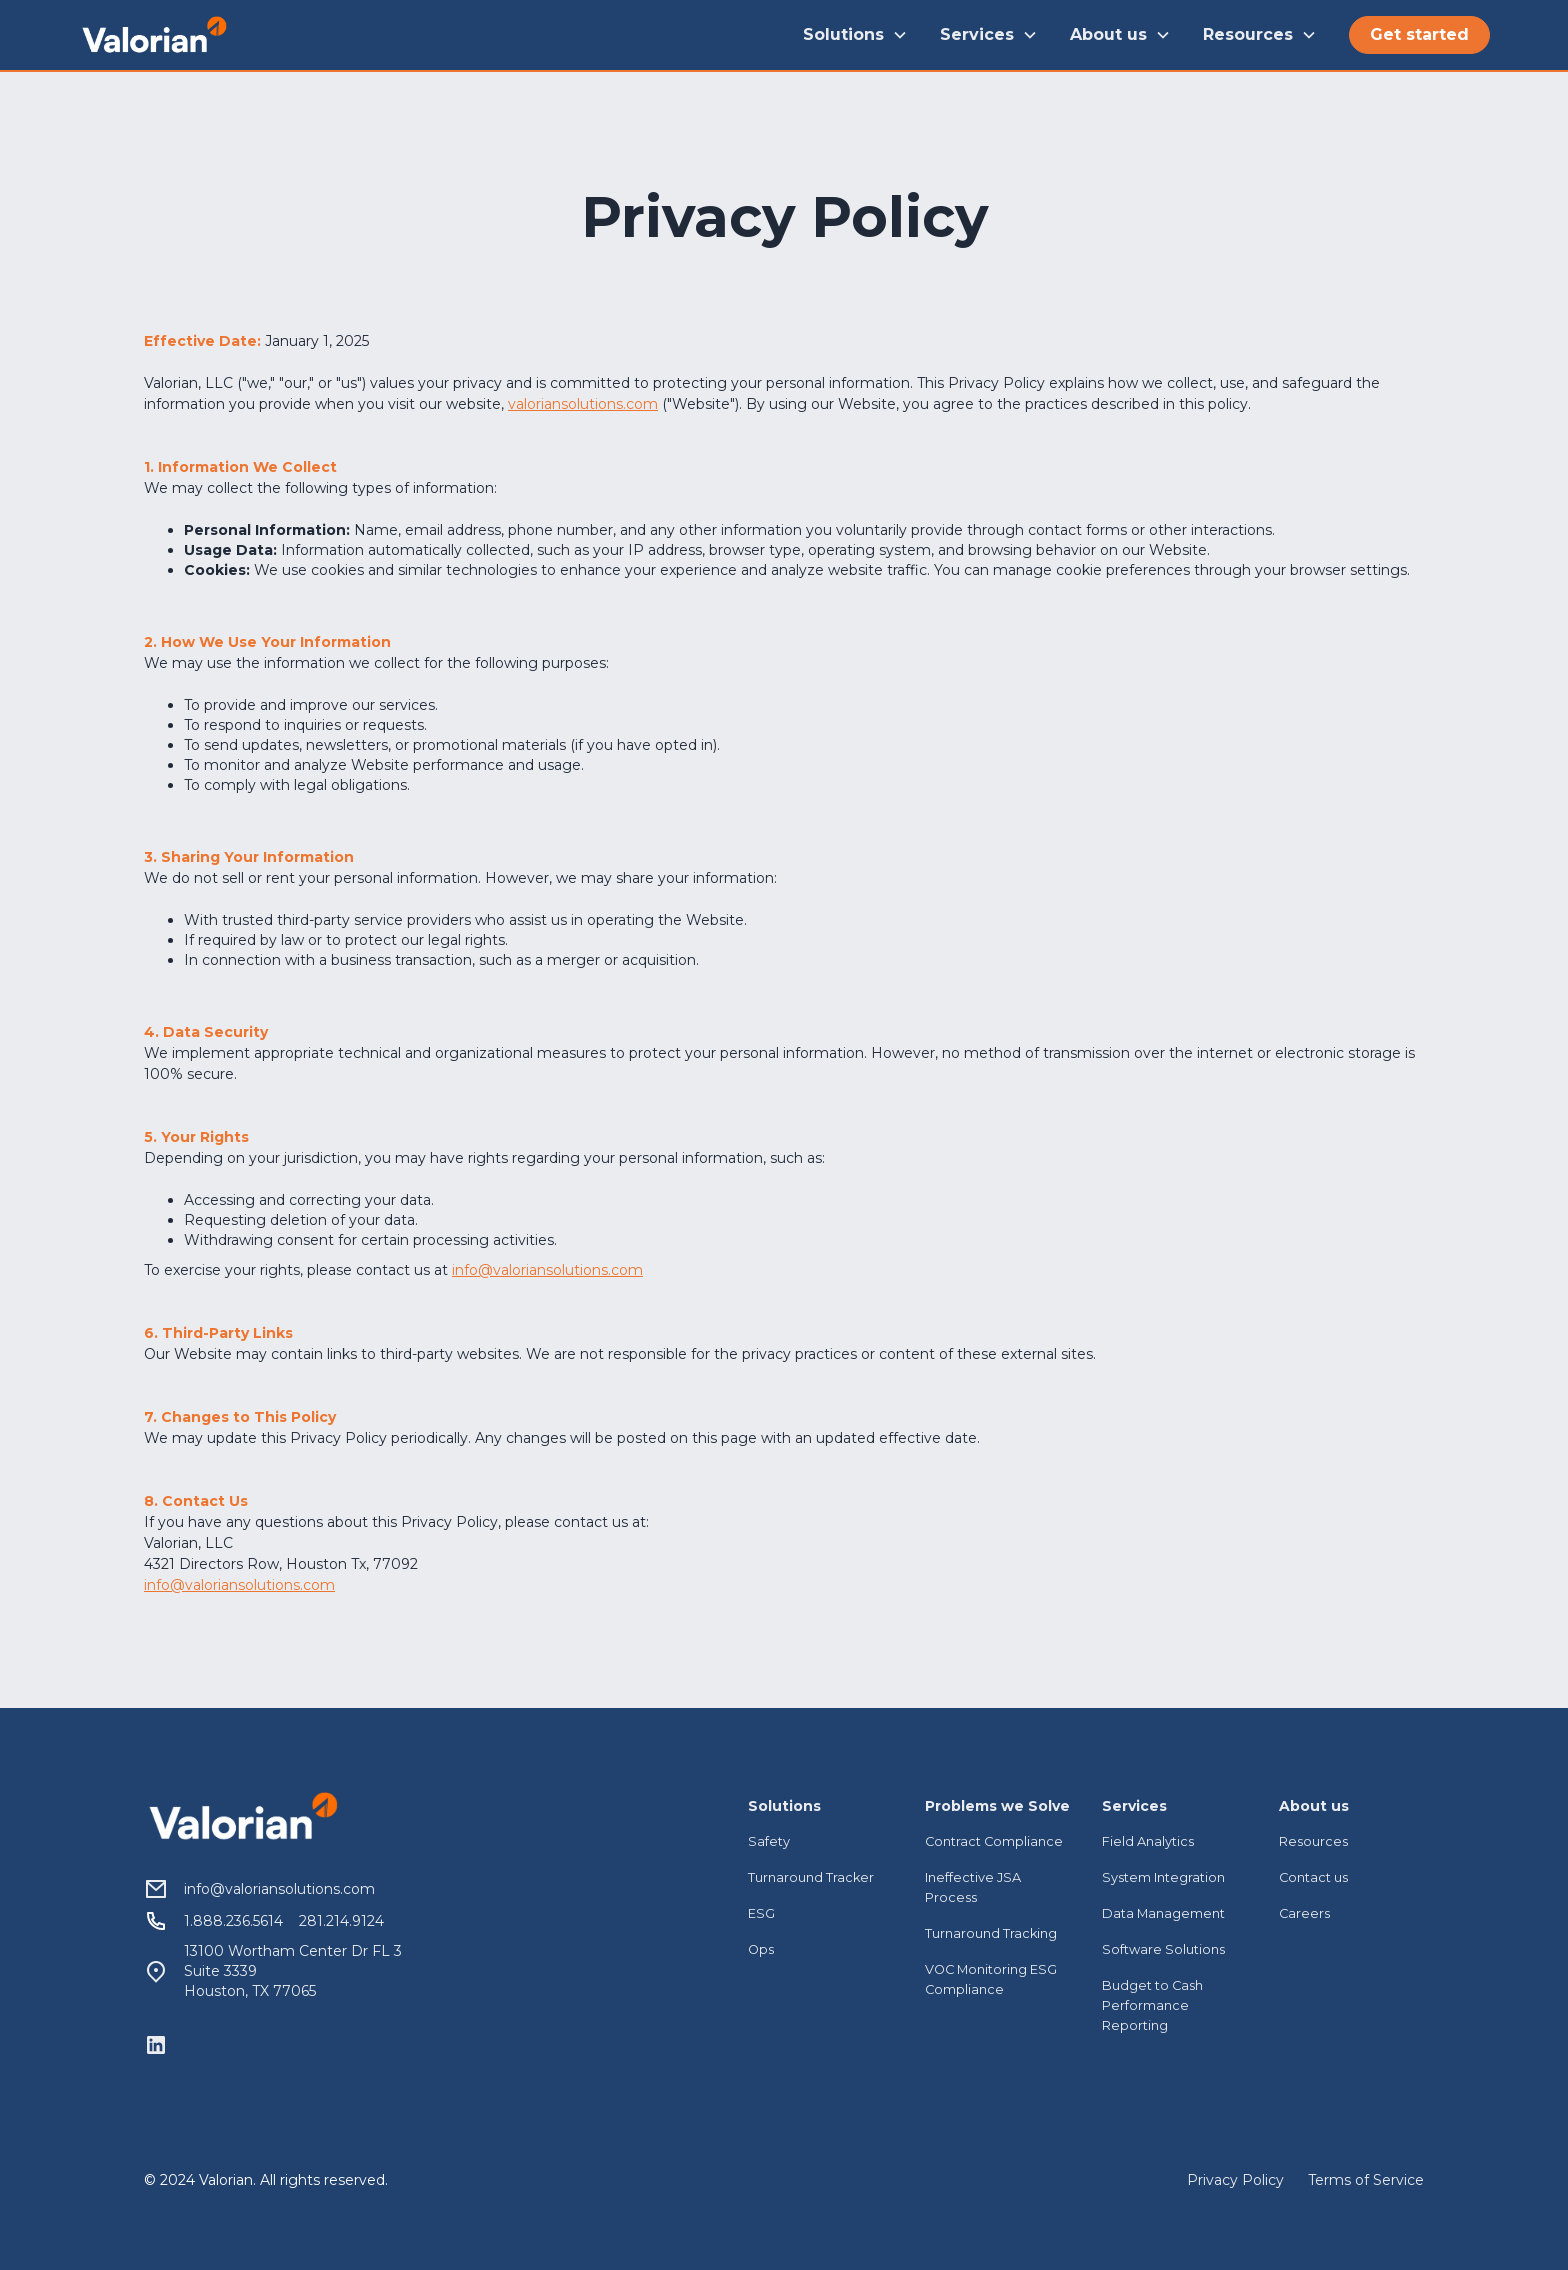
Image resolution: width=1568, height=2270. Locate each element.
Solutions (784, 1806)
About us (1314, 1806)
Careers (1304, 1913)
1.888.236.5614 (233, 1921)
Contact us (1313, 1877)
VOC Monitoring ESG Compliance (991, 1979)
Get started (1419, 34)
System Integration (1163, 1877)
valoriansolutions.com (583, 404)
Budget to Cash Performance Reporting (1152, 2005)
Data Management (1163, 1913)
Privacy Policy (1235, 2180)
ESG (761, 1913)
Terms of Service (1366, 2180)
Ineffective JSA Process (973, 1887)
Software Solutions (1163, 1949)
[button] (855, 35)
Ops (761, 1949)
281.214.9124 (341, 1921)
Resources (1313, 1841)
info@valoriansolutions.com (547, 1270)
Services (1134, 1806)
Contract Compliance (994, 1841)
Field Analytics (1148, 1841)
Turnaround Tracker (811, 1877)
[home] (154, 34)
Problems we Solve (997, 1806)
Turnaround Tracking (991, 1933)
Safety (769, 1841)
